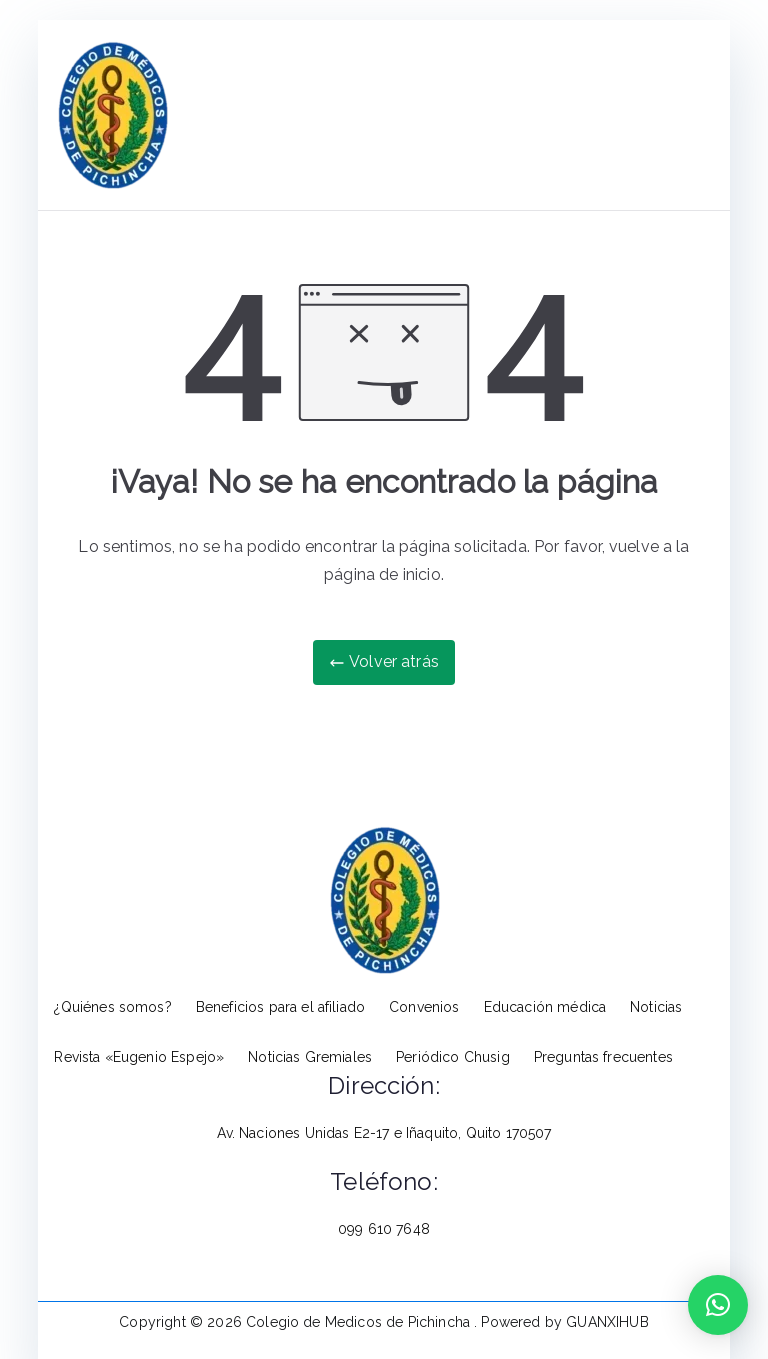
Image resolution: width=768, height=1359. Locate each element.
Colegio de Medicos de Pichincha (360, 1322)
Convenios (424, 1007)
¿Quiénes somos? (112, 1007)
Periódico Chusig (453, 1057)
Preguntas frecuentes (603, 1057)
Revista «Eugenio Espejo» (139, 1057)
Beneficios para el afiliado (280, 1007)
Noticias (656, 1007)
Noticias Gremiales (310, 1057)
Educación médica (545, 1007)
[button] (718, 1305)
